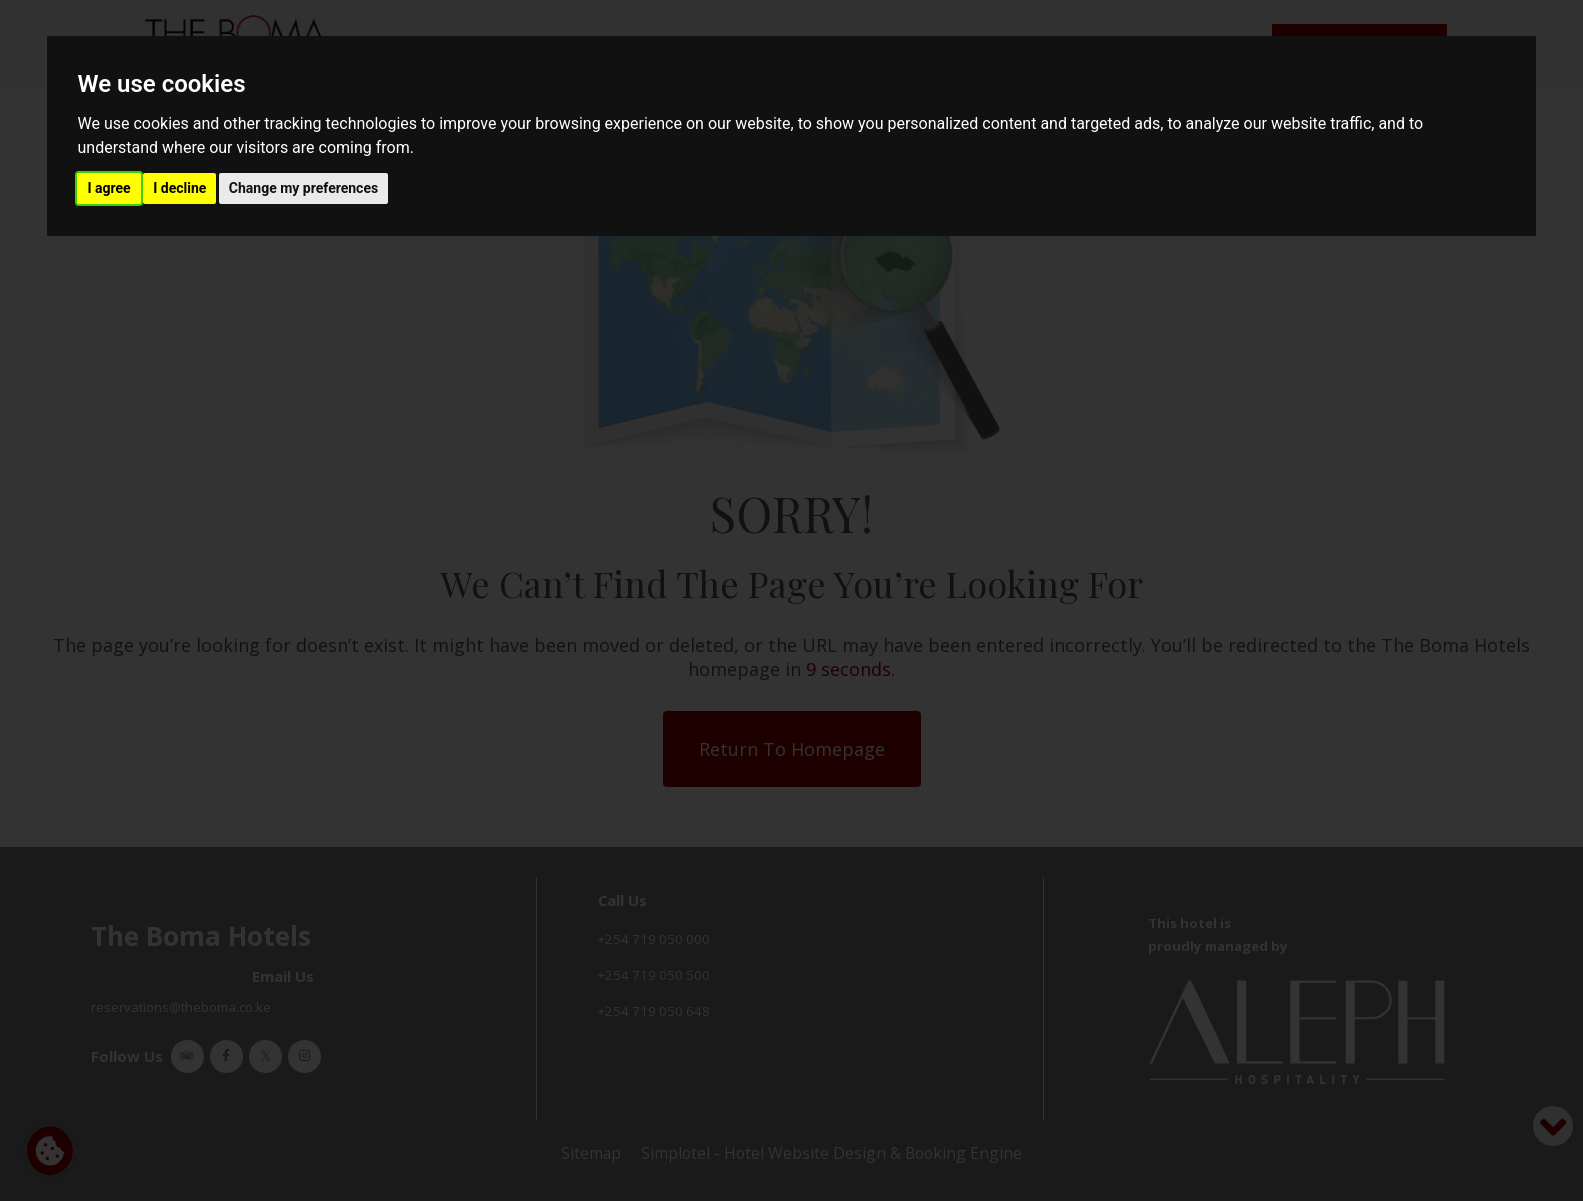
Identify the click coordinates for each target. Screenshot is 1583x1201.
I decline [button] (179, 188)
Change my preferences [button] (303, 188)
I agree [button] (108, 188)
